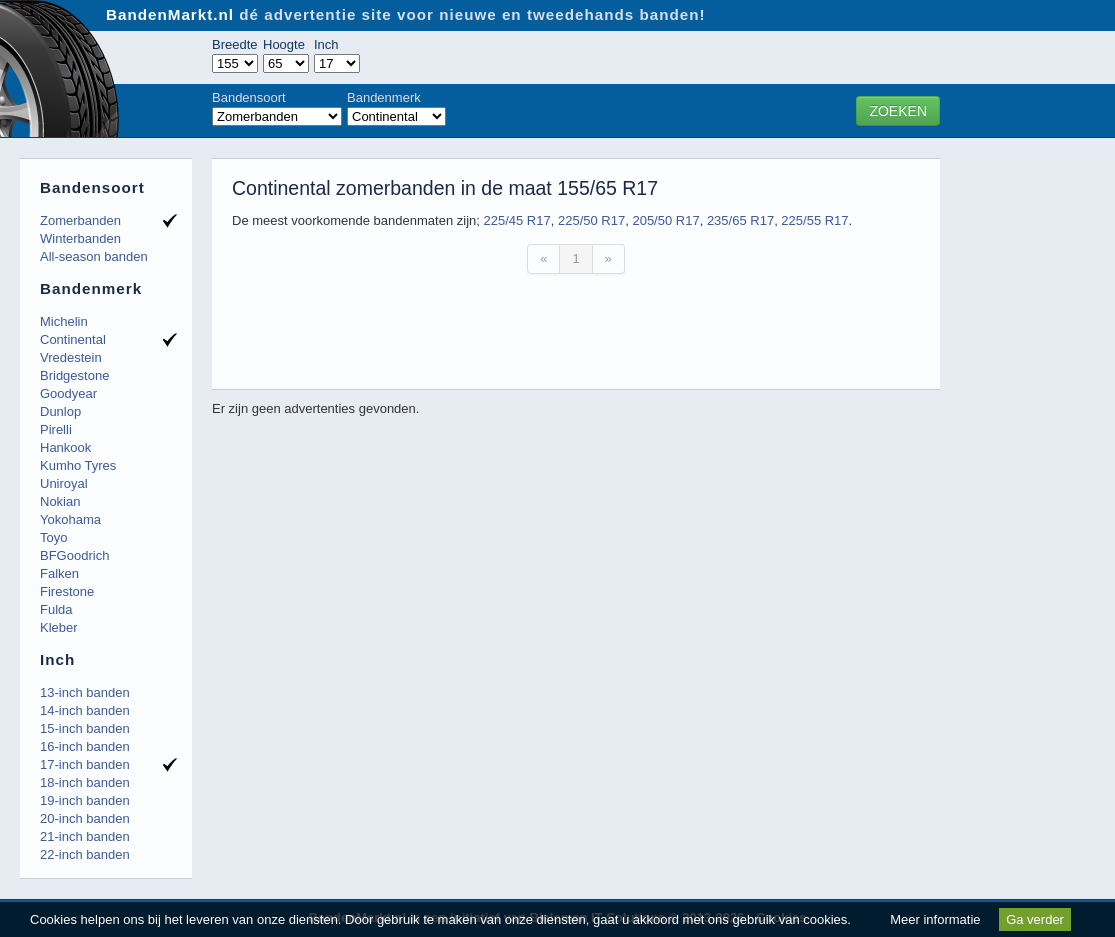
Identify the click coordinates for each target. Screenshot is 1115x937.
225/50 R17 (591, 220)
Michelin (64, 321)
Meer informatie (935, 919)
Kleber (59, 627)
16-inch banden (85, 746)
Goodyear (68, 393)
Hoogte (284, 44)
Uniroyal (64, 483)
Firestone (67, 591)
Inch (326, 44)
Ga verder (1035, 919)
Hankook (65, 447)
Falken (59, 573)
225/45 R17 (516, 220)
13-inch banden (85, 692)
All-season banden (94, 256)
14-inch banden (85, 710)
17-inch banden (85, 764)
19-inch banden (85, 800)
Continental (73, 339)
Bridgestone (74, 375)
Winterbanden (80, 238)
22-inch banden (85, 854)
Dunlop (60, 411)
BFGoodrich (74, 555)
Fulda (56, 609)
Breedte (235, 44)
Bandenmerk (384, 97)
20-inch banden (85, 818)
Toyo (53, 537)
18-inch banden (85, 782)
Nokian (60, 501)
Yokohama (70, 519)
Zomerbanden (80, 220)
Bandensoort (249, 97)
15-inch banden (85, 728)
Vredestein (71, 357)
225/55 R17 (814, 220)
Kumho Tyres (78, 465)
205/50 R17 (665, 220)
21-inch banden (85, 836)
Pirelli (56, 429)
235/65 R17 (740, 220)
